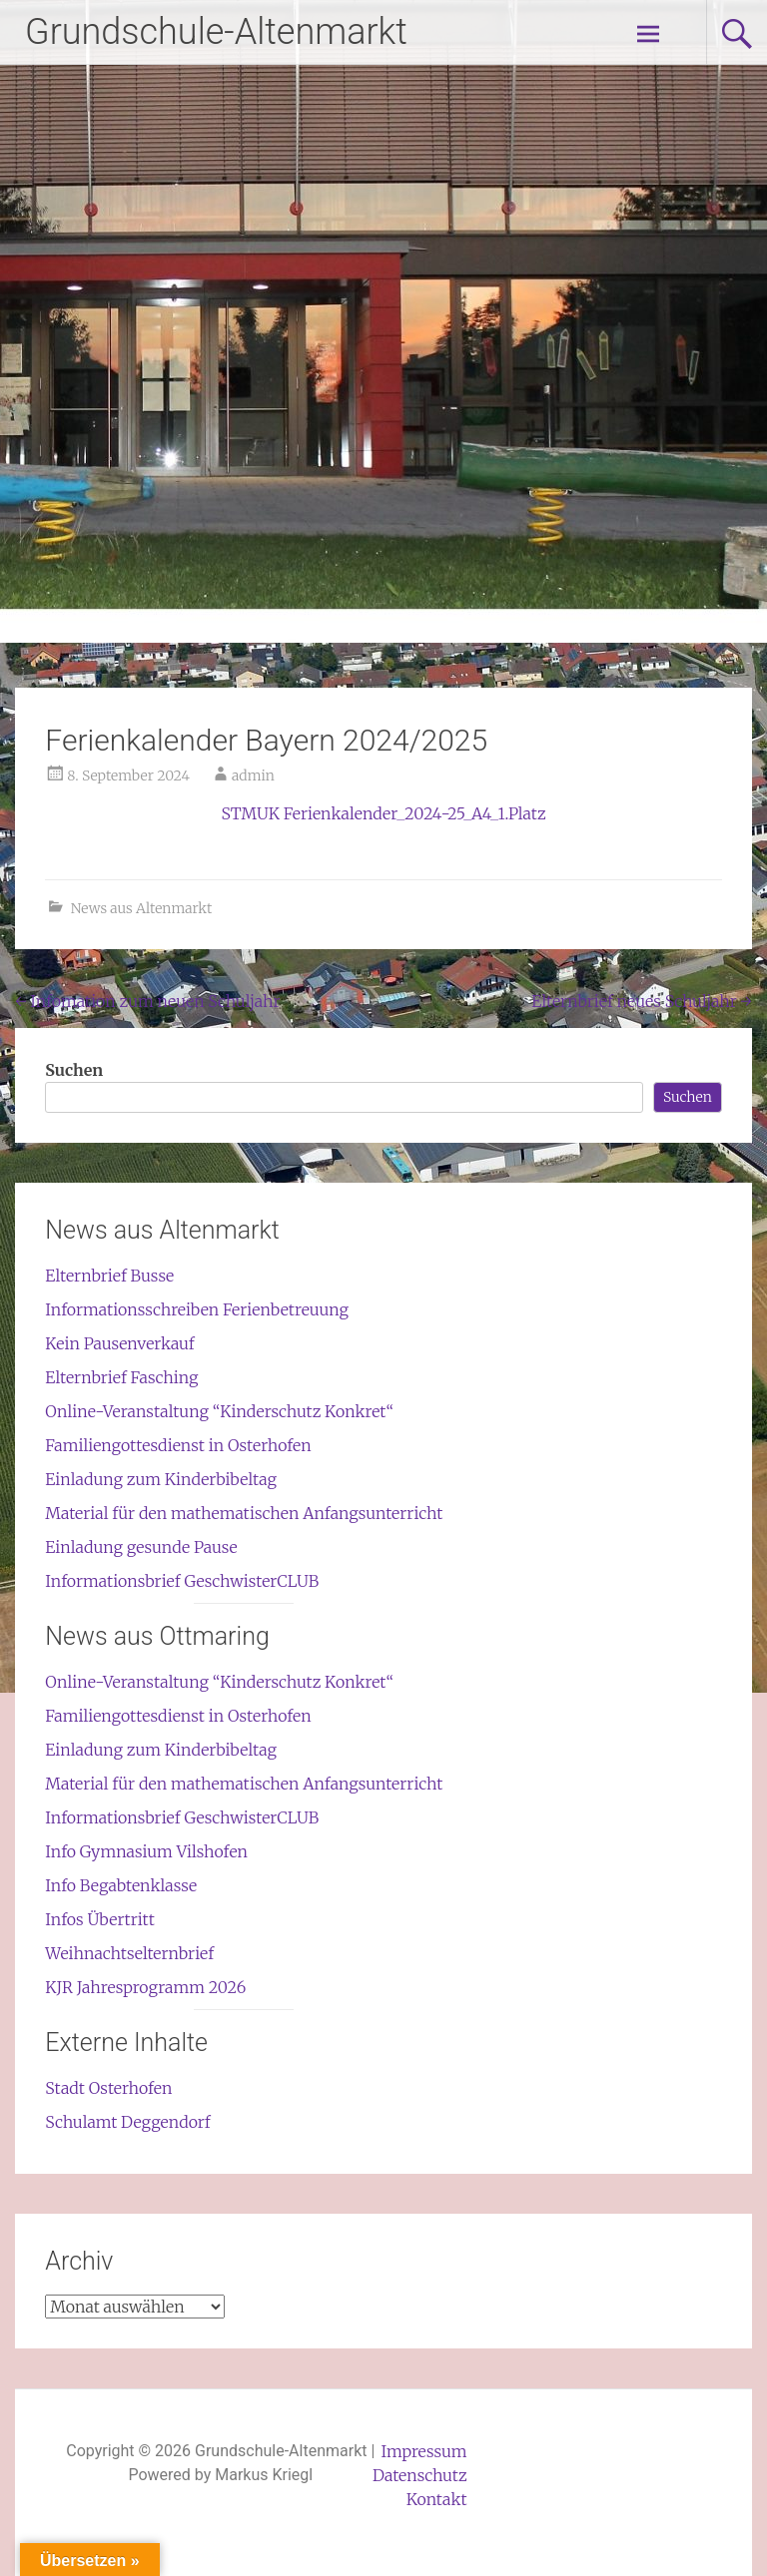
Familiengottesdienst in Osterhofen (178, 1445)
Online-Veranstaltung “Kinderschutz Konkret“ (219, 1411)
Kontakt (436, 2499)
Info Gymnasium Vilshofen (146, 1851)
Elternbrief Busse (109, 1276)
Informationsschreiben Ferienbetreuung (197, 1309)
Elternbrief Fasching (121, 1377)
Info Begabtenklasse (121, 1885)
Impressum (424, 2451)
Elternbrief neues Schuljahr (641, 1001)
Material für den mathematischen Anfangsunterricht (243, 1513)
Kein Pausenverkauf (119, 1343)
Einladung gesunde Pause (141, 1547)
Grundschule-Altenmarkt (216, 32)
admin (253, 775)
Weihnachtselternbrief (129, 1953)
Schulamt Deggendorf (127, 2122)
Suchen (74, 1070)
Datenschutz (420, 2475)
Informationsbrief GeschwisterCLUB (182, 1581)
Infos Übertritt (100, 1919)
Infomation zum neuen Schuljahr (147, 1001)
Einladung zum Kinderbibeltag (161, 1479)
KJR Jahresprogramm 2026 (145, 1987)
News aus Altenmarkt (142, 908)
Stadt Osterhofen (108, 2088)
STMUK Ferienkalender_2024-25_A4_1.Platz (383, 813)
